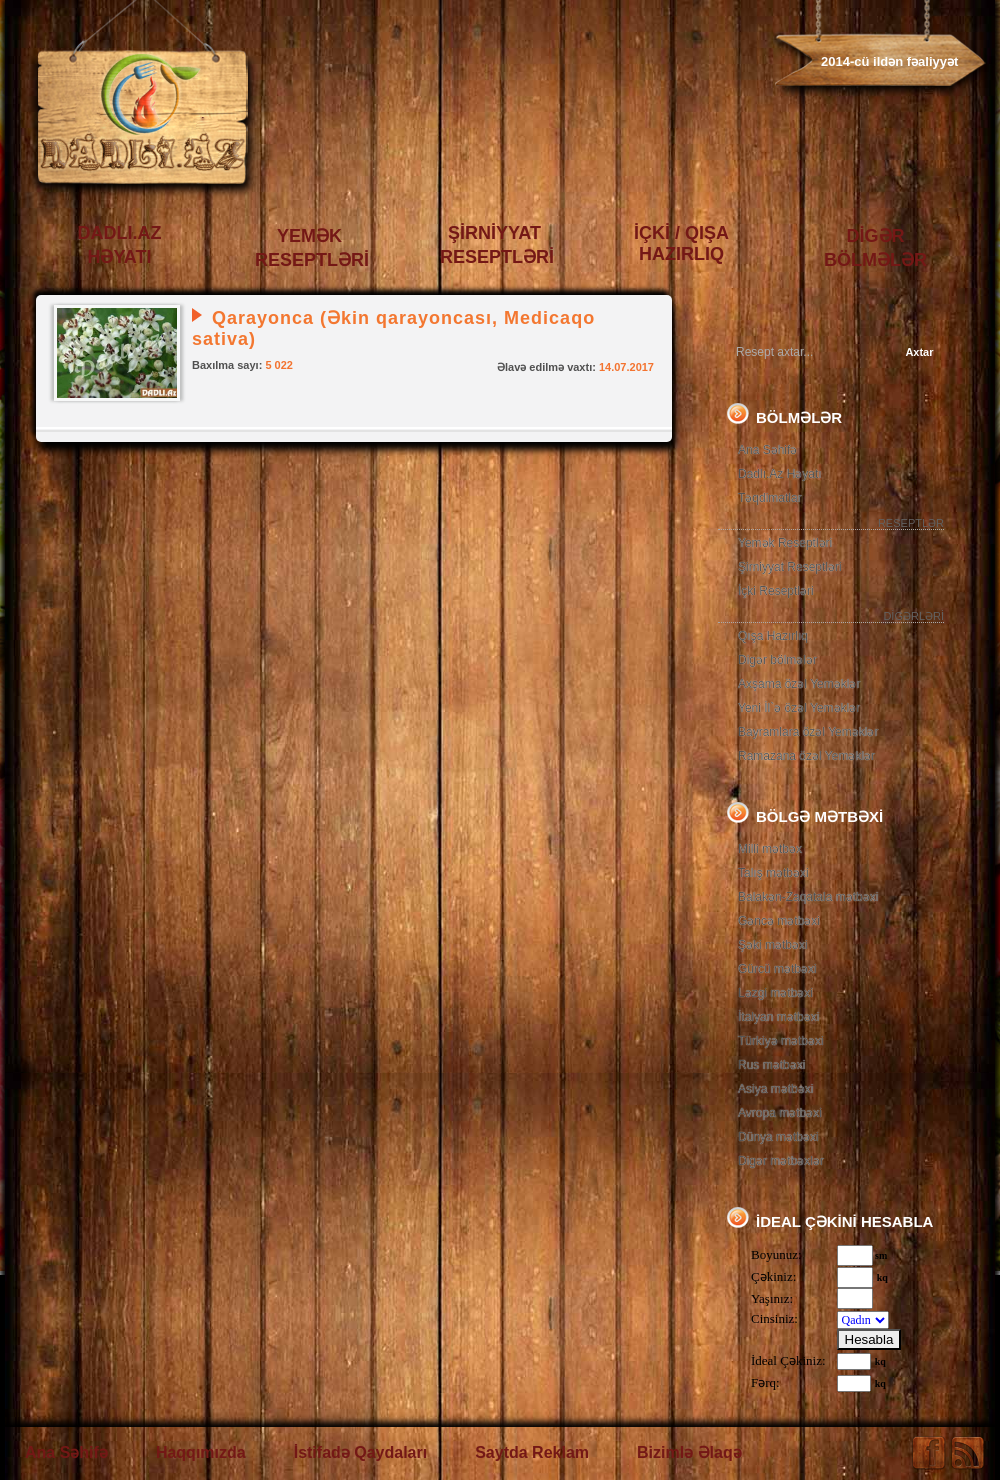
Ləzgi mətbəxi (775, 993)
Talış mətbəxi (773, 873)
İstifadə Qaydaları (361, 1452)
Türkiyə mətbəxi (781, 1041)
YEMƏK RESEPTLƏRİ (312, 248)
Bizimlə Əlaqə (689, 1452)
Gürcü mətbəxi (777, 969)
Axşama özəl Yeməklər (799, 684)
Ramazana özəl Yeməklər (806, 756)
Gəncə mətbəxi (779, 921)
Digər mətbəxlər (781, 1161)
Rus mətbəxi (771, 1065)
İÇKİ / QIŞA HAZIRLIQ (681, 243)
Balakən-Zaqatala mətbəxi (808, 897)
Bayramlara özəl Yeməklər (808, 732)
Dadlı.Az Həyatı (780, 474)
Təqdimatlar (770, 498)
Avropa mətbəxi (780, 1113)
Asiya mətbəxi (775, 1089)
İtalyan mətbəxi (778, 1017)
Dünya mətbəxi (778, 1137)
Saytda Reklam (532, 1452)
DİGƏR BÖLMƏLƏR (875, 248)
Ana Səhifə (767, 450)
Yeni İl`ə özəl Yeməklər (799, 708)
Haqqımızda (201, 1452)
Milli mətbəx (770, 849)
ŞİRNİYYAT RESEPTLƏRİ (497, 245)
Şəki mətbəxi (773, 945)
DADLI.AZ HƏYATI (120, 245)
